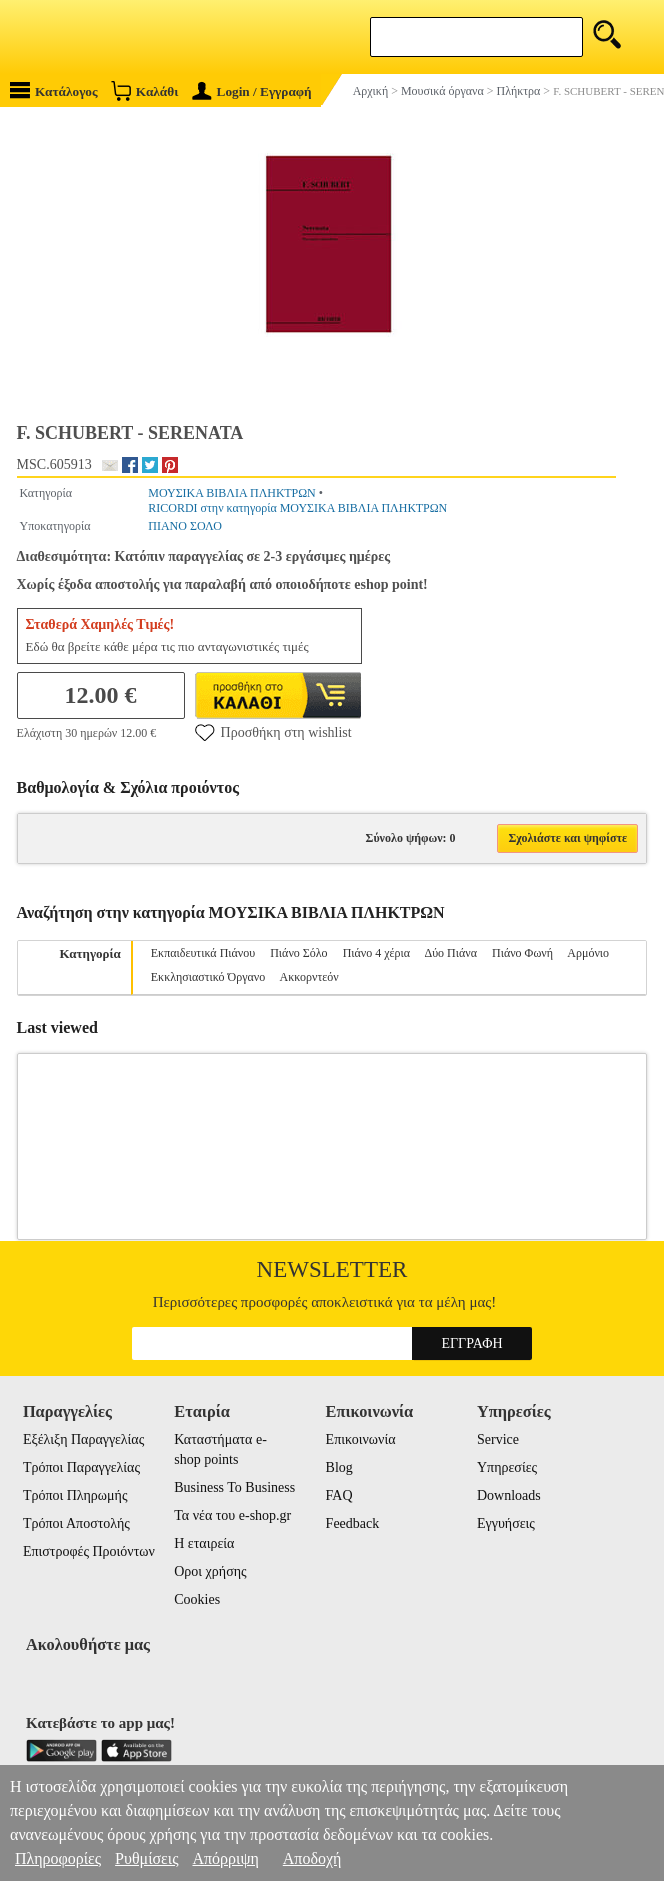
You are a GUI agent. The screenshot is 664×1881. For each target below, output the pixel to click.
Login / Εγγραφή (252, 91)
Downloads (509, 1495)
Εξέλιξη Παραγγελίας (83, 1439)
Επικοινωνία (361, 1439)
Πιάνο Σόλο (298, 953)
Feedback (353, 1523)
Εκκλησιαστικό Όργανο (208, 977)
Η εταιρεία (204, 1543)
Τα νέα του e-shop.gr (232, 1515)
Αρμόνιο (588, 953)
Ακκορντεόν (309, 977)
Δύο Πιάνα (450, 953)
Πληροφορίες (58, 1858)
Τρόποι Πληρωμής (75, 1495)
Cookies (197, 1599)
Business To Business (234, 1487)
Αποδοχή (312, 1858)
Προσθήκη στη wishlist (273, 732)
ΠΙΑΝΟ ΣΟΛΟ (185, 526)
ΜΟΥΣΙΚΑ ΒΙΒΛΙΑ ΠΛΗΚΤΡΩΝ (232, 493)
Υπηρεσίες (507, 1467)
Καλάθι (144, 90)
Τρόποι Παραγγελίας (81, 1467)
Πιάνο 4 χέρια (376, 953)
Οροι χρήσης (210, 1571)
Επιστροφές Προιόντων (89, 1551)
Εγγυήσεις (506, 1523)
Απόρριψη (225, 1858)
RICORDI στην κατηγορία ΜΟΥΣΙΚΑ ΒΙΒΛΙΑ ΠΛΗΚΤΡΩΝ (297, 508)
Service (498, 1439)
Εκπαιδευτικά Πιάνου (203, 953)
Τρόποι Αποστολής (76, 1523)
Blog (339, 1467)
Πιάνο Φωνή (522, 953)
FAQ (339, 1495)
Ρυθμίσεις (146, 1858)
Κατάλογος (54, 90)
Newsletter (332, 1269)
